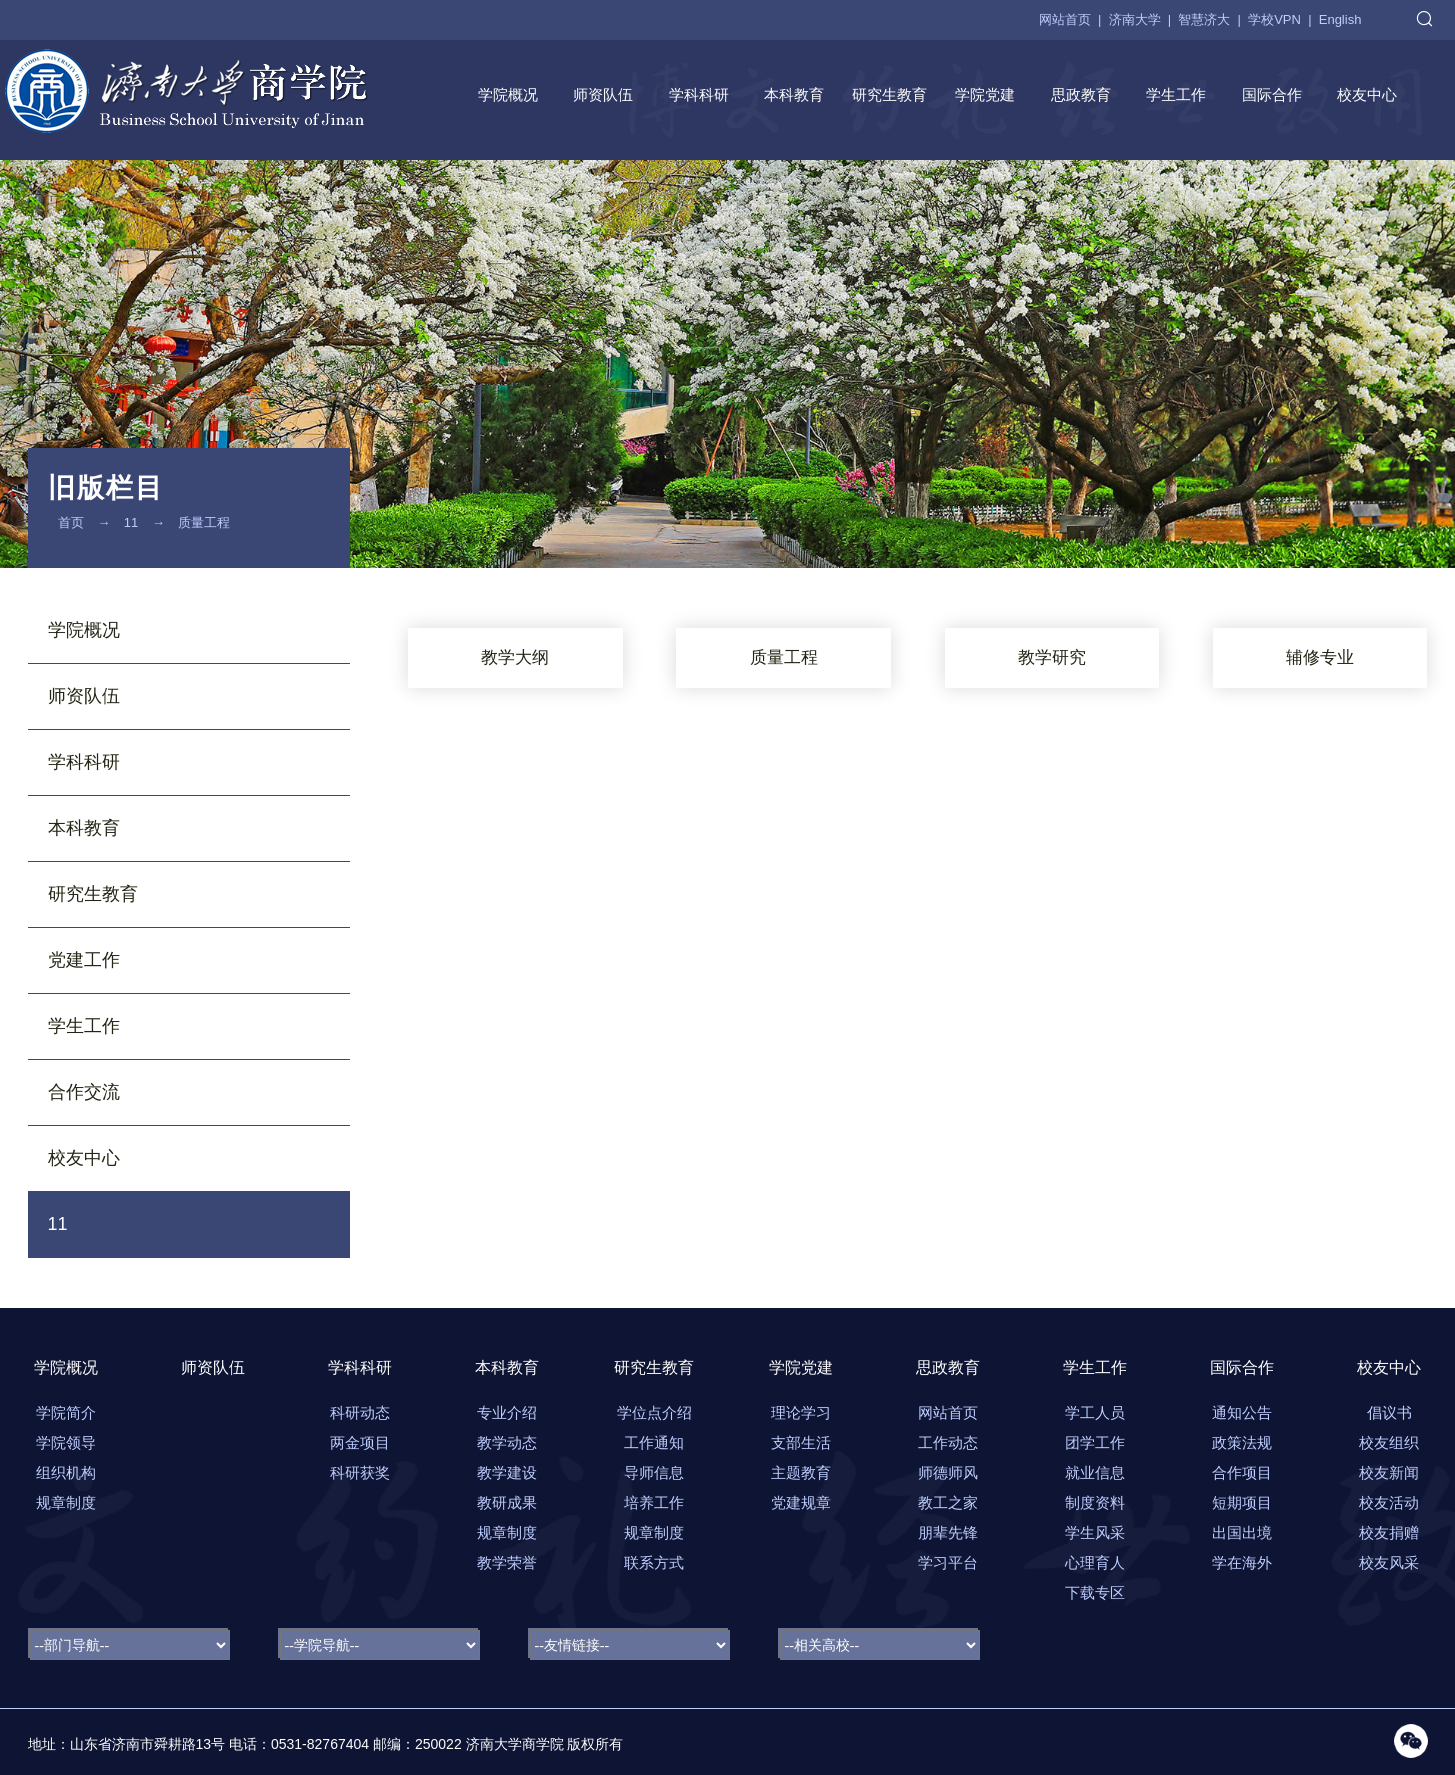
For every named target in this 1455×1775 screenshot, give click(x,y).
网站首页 (1065, 19)
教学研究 (1052, 657)
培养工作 (654, 1502)
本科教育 (794, 94)
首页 (71, 522)
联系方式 (654, 1562)
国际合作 (1272, 94)
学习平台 (948, 1562)
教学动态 (507, 1442)
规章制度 (507, 1532)
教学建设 (507, 1472)
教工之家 (948, 1502)
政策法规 (1242, 1442)
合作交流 (84, 1092)
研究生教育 (889, 94)
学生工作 (1176, 94)
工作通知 (654, 1442)
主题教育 (801, 1472)
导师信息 (654, 1472)
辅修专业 (1320, 657)
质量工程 (204, 522)
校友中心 (1367, 94)
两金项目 (360, 1442)
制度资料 (1095, 1502)
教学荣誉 (507, 1562)
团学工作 (1095, 1442)
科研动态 (360, 1412)
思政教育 (1081, 94)
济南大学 (1135, 19)
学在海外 (1242, 1562)
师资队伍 (603, 94)
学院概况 (508, 94)
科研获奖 (360, 1472)
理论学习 (801, 1412)
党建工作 (84, 960)
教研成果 (507, 1502)
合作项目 (1242, 1472)
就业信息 (1095, 1472)
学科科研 (699, 94)
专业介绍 (507, 1412)
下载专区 (1095, 1592)
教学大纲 (515, 657)
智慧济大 (1204, 19)
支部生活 (801, 1442)
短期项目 (1242, 1502)
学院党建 (985, 94)
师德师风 (948, 1472)
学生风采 (1095, 1532)
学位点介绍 (654, 1412)
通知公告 (1242, 1412)
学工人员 (1095, 1412)
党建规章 (801, 1502)
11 (131, 522)
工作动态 (948, 1442)
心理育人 (1095, 1562)
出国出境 (1242, 1532)
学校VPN (1274, 19)
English (1340, 19)
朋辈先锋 (948, 1532)
